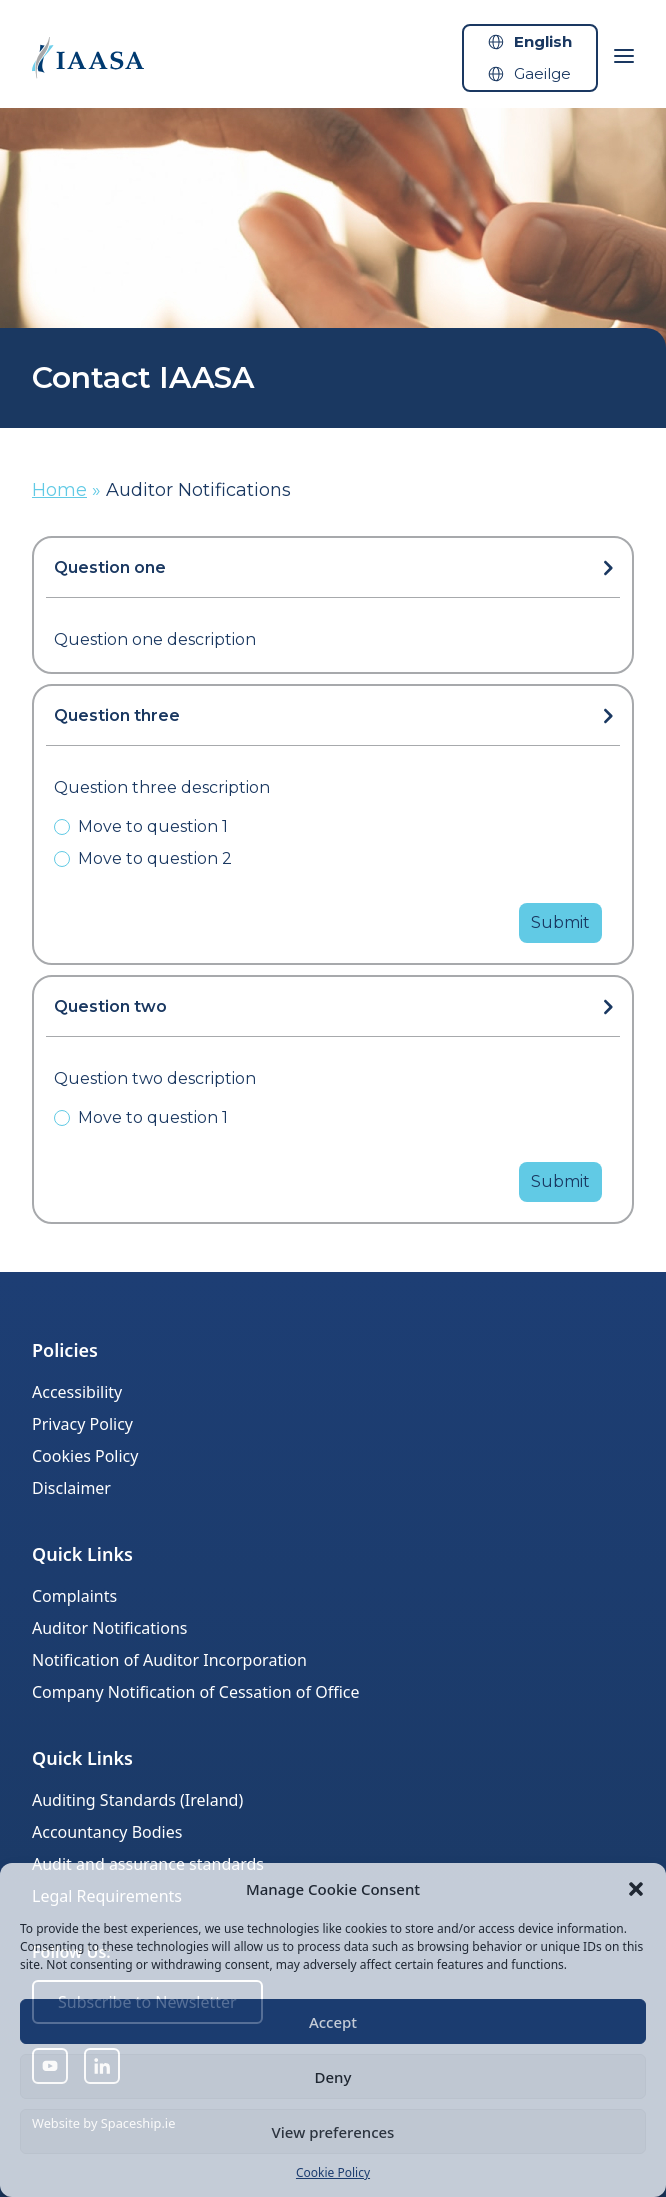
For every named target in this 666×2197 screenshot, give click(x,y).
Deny (333, 2077)
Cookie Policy (333, 2172)
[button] (636, 1889)
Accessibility (77, 1392)
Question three (117, 715)
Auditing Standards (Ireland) (137, 1800)
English (543, 41)
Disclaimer (71, 1488)
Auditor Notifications (109, 1628)
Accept (333, 2022)
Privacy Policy (82, 1424)
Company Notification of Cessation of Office (196, 1692)
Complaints (74, 1596)
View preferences (333, 2132)
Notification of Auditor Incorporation (169, 1660)
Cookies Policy (85, 1456)
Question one (110, 567)
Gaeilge (542, 73)
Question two (110, 1006)
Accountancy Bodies (107, 1832)
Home (59, 490)
